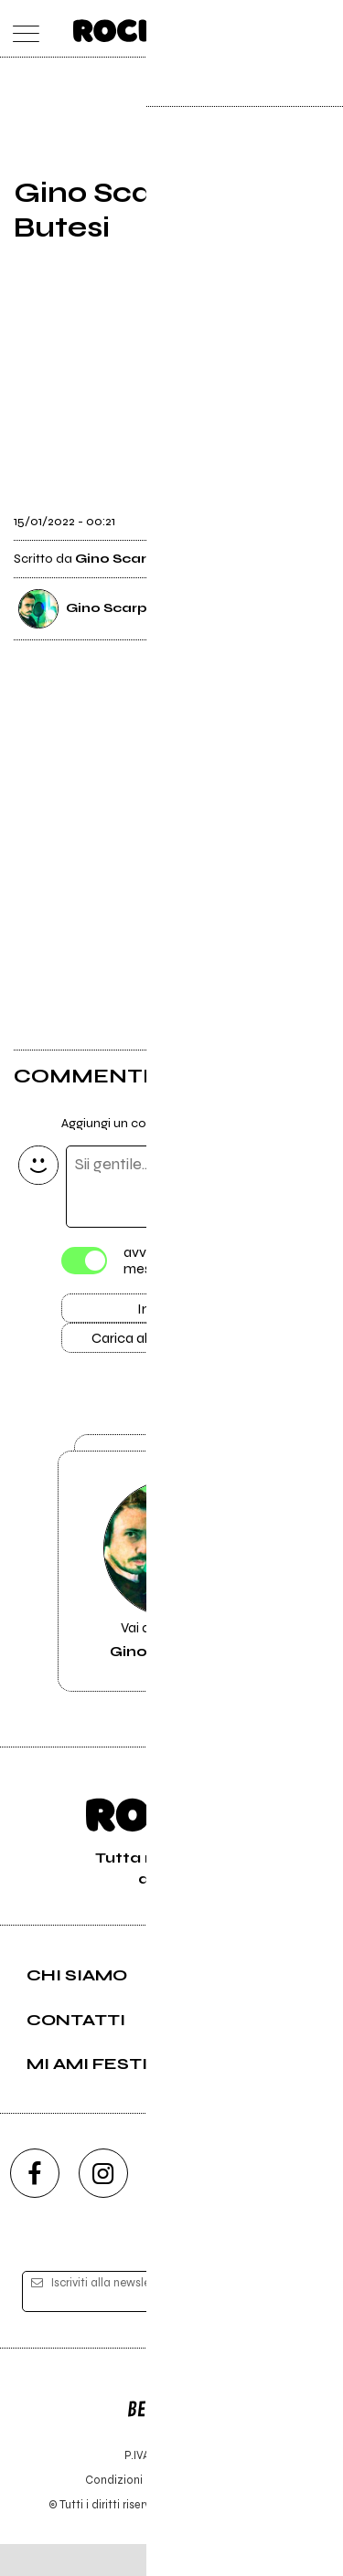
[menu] (21, 29)
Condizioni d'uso (130, 2511)
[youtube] (172, 2206)
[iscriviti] (295, 2324)
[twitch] (240, 2206)
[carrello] (250, 29)
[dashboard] (322, 29)
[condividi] (312, 516)
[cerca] (286, 29)
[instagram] (103, 2206)
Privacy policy (222, 2511)
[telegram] (309, 2206)
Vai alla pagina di (171, 1597)
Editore (172, 2432)
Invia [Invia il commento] (152, 1312)
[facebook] (34, 2206)
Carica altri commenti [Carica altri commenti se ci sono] (172, 1345)
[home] (131, 27)
